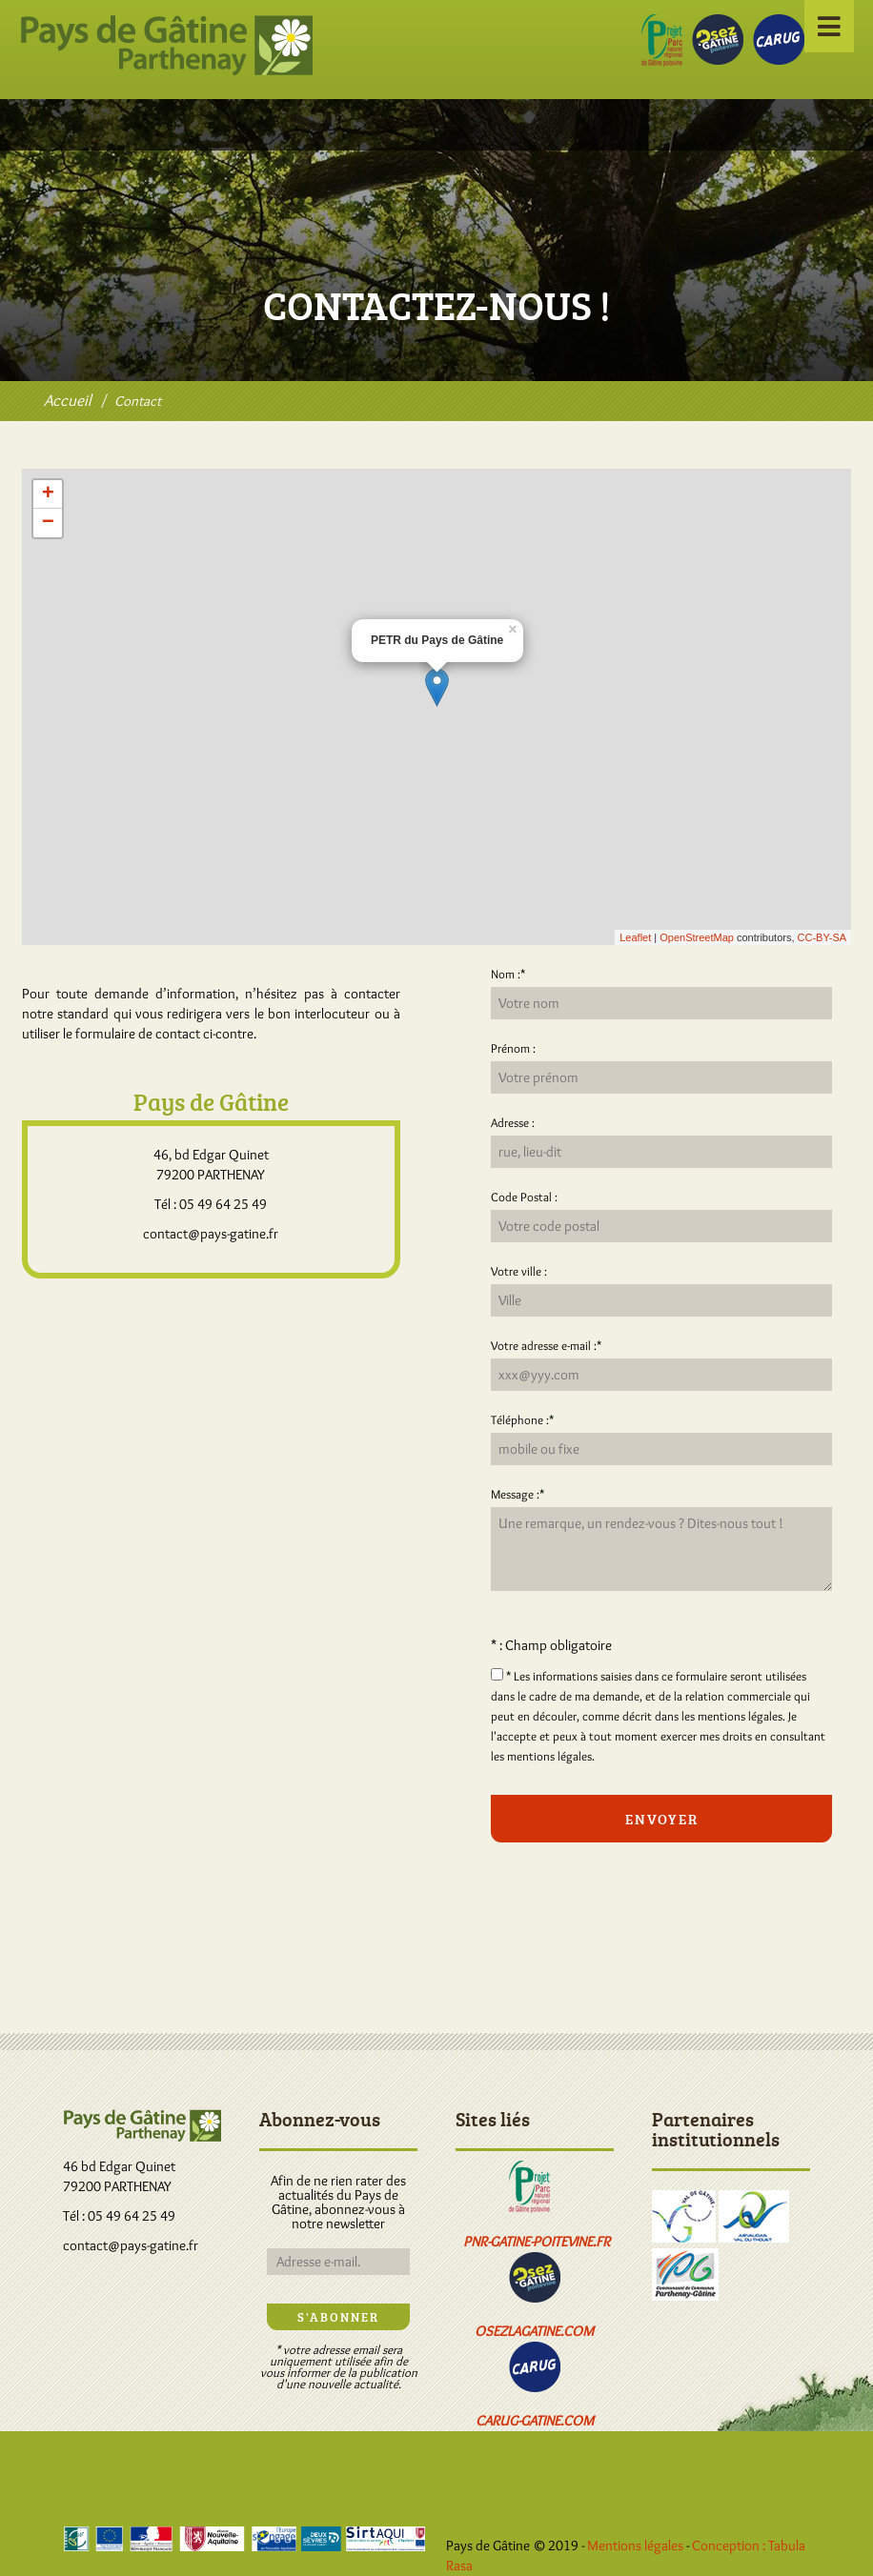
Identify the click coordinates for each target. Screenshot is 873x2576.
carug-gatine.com (535, 2420)
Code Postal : (524, 1196)
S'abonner (338, 2316)
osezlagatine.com (534, 2331)
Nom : (508, 973)
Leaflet (635, 937)
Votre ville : (519, 1270)
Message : (517, 1493)
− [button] (48, 523)
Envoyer (662, 1818)
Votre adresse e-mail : (546, 1345)
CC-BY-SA (822, 937)
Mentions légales (635, 2545)
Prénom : (513, 1048)
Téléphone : (522, 1419)
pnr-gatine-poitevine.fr (536, 2241)
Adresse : (513, 1122)
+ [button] (48, 494)
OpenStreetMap (697, 937)
